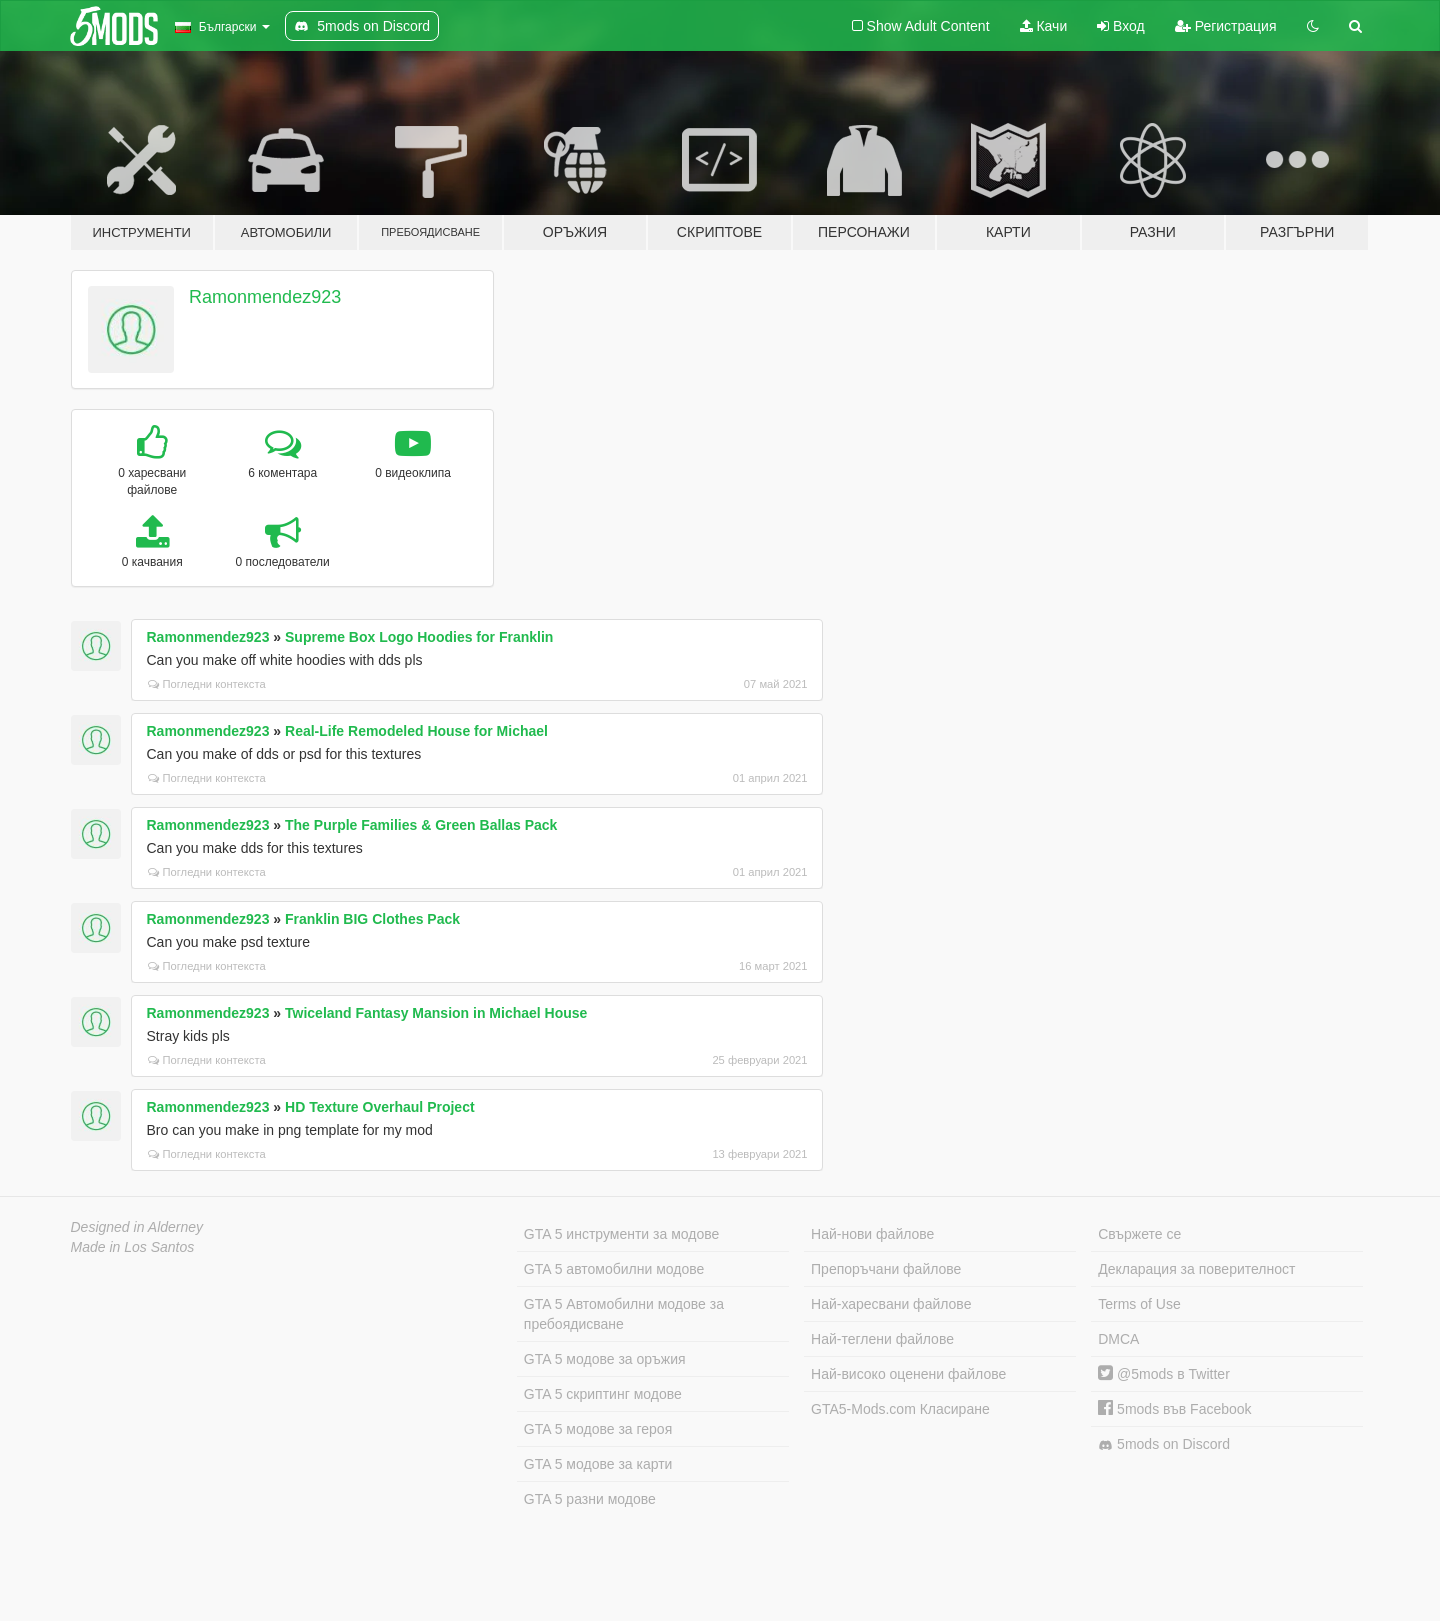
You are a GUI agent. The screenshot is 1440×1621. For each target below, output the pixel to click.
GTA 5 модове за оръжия (605, 1359)
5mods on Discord (1164, 1444)
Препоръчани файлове (886, 1269)
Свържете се (1139, 1234)
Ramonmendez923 (265, 297)
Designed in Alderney (137, 1227)
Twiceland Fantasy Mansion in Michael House (436, 1013)
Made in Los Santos (133, 1247)
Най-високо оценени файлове (908, 1374)
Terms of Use (1139, 1304)
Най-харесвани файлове (891, 1304)
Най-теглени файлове (882, 1339)
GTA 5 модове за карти (598, 1464)
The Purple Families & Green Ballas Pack (421, 825)
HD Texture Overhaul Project (380, 1107)
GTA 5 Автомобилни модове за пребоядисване (624, 1314)
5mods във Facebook (1174, 1409)
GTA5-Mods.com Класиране (900, 1409)
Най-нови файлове (872, 1234)
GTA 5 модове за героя (598, 1429)
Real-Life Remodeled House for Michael (416, 731)
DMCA (1118, 1339)
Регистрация (1226, 26)
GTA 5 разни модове (590, 1499)
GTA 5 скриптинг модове (603, 1394)
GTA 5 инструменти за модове (621, 1234)
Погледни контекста (207, 684)
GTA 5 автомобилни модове (614, 1269)
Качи (1044, 26)
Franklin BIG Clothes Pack (372, 919)
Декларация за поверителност (1196, 1269)
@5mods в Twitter (1164, 1374)
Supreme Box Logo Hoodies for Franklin (419, 637)
